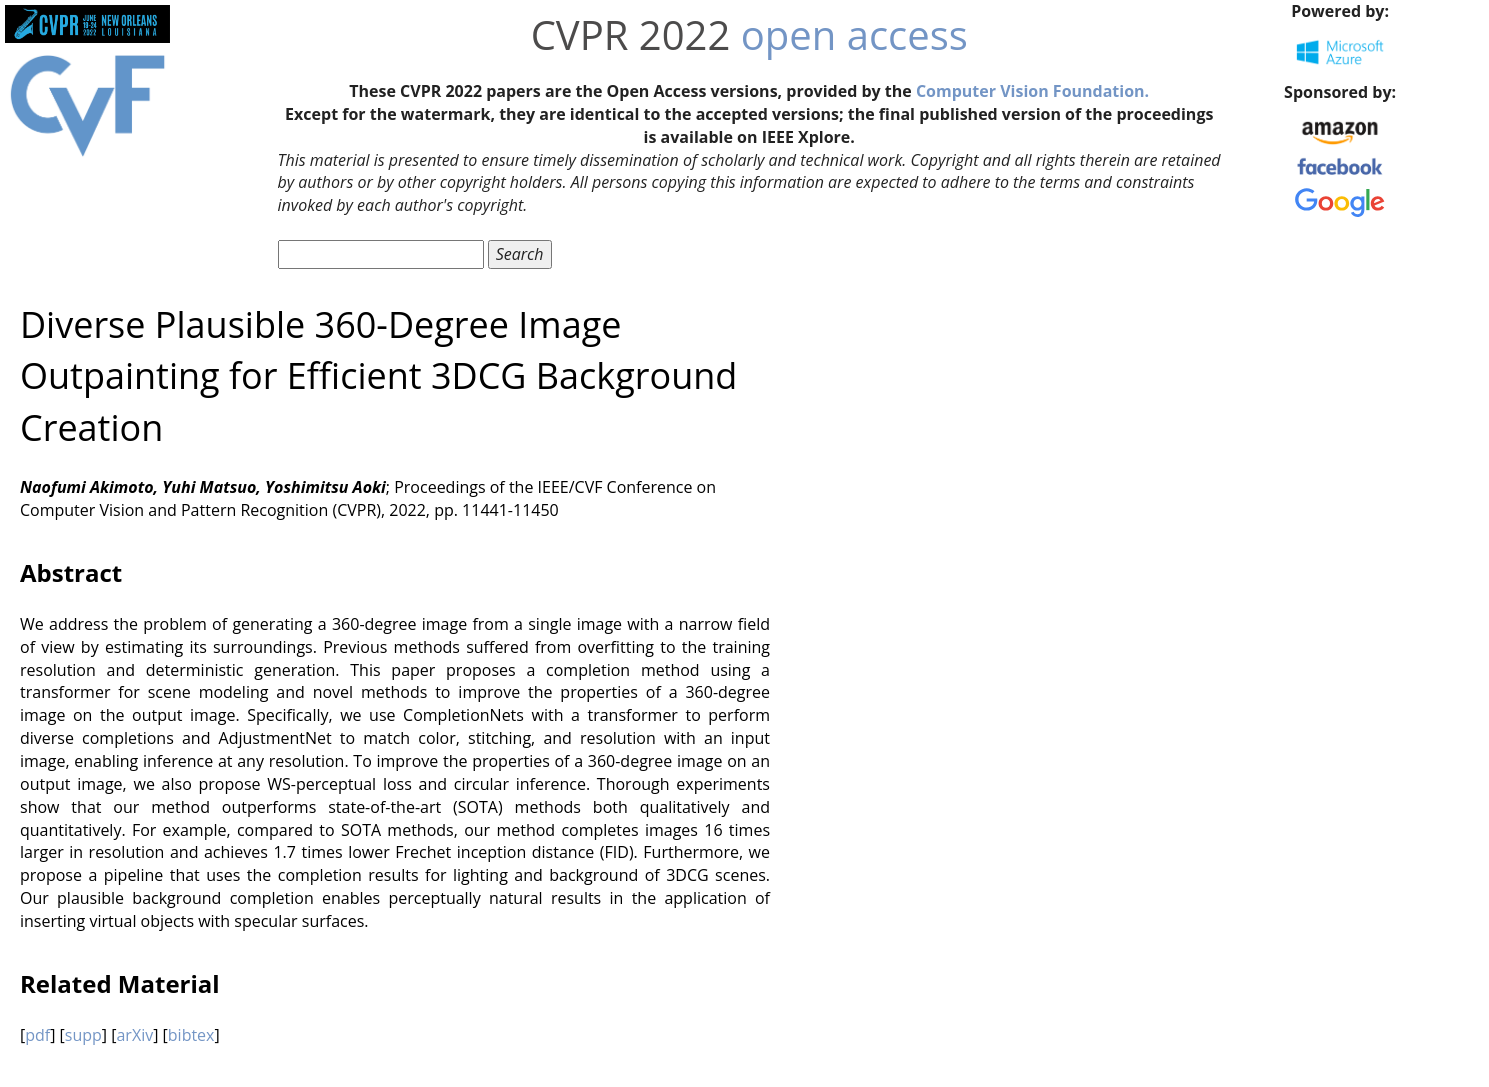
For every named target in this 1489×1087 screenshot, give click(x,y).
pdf (37, 1035)
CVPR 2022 (631, 34)
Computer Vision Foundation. (1032, 91)
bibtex (191, 1035)
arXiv (134, 1035)
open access (854, 34)
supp (83, 1035)
